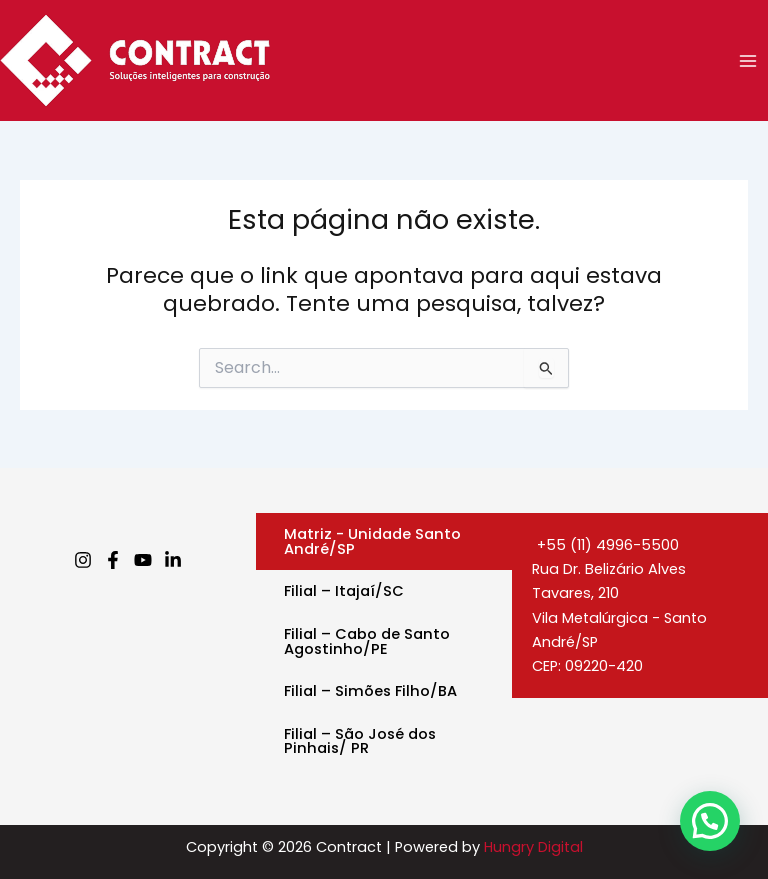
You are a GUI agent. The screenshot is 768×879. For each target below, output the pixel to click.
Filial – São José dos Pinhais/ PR (360, 741)
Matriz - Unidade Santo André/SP (372, 541)
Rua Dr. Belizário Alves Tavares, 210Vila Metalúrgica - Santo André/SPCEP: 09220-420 (619, 617)
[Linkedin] (173, 560)
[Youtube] (143, 560)
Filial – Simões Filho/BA (370, 691)
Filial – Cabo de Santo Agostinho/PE (367, 641)
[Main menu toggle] (748, 60)
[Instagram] (83, 560)
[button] (710, 821)
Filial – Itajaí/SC (344, 591)
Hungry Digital (533, 847)
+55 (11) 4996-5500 (605, 545)
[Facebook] (113, 560)
